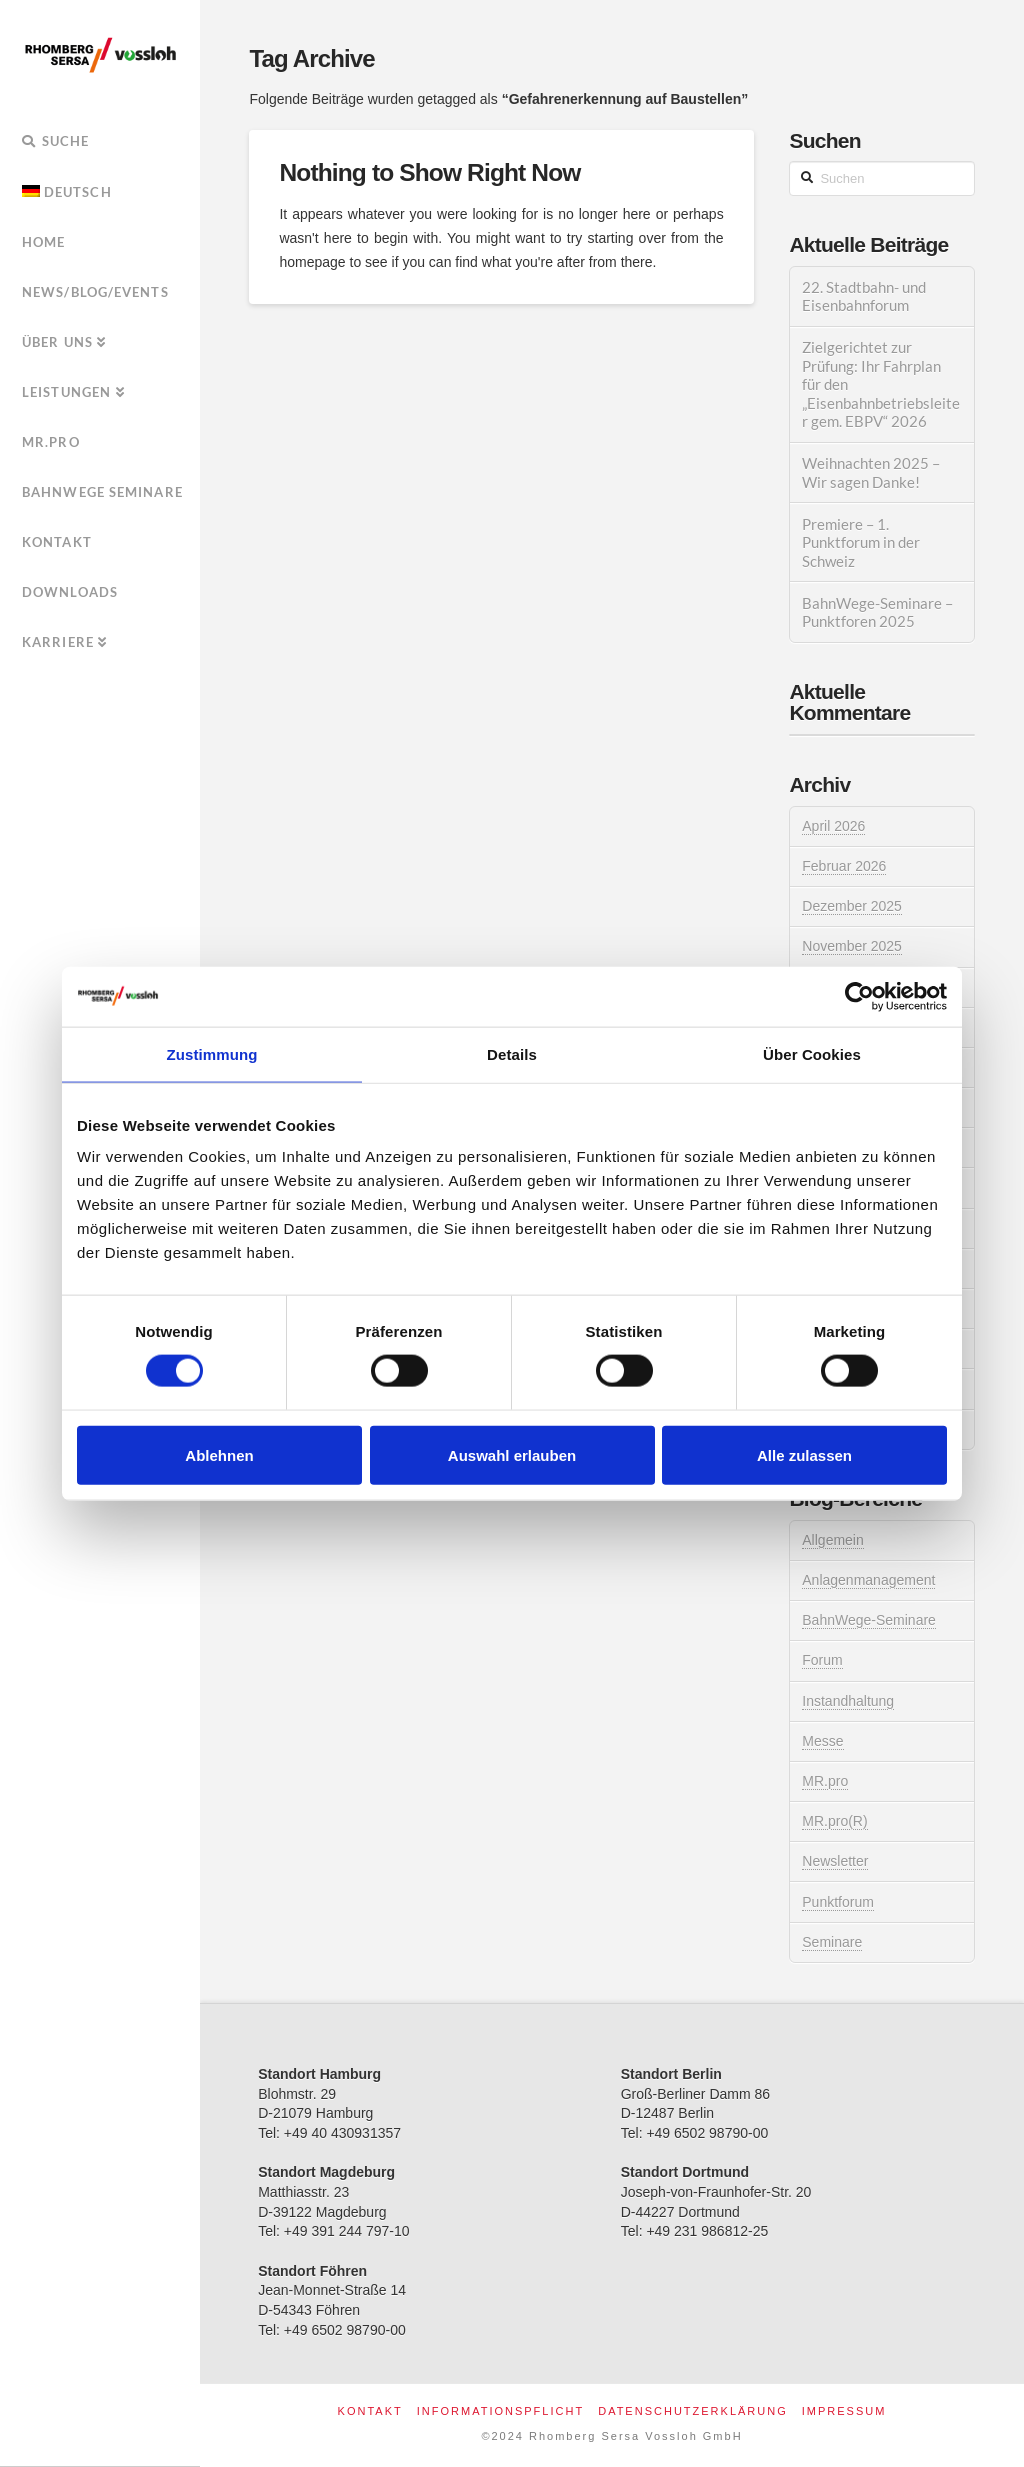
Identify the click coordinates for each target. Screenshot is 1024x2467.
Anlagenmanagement (868, 1580)
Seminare (832, 1942)
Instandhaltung (848, 1701)
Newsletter (835, 1861)
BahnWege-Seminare (869, 1620)
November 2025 (852, 946)
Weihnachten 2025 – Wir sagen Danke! (871, 472)
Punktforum (838, 1902)
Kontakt (370, 2411)
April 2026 (833, 826)
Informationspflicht (500, 2411)
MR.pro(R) (834, 1821)
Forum (822, 1660)
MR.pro (825, 1781)
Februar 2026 (844, 866)
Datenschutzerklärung (693, 2411)
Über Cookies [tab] (812, 1053)
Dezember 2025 (852, 906)
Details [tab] (512, 1053)
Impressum (844, 2411)
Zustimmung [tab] (212, 1053)
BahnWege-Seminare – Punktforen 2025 (877, 612)
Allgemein (832, 1540)
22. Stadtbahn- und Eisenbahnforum (864, 296)
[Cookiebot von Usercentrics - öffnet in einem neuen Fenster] (859, 996)
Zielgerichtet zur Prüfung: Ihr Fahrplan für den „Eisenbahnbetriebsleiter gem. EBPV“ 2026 (881, 384)
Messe (822, 1741)
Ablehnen (219, 1454)
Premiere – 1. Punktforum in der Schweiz (861, 542)
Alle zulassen (804, 1454)
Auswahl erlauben (512, 1454)
